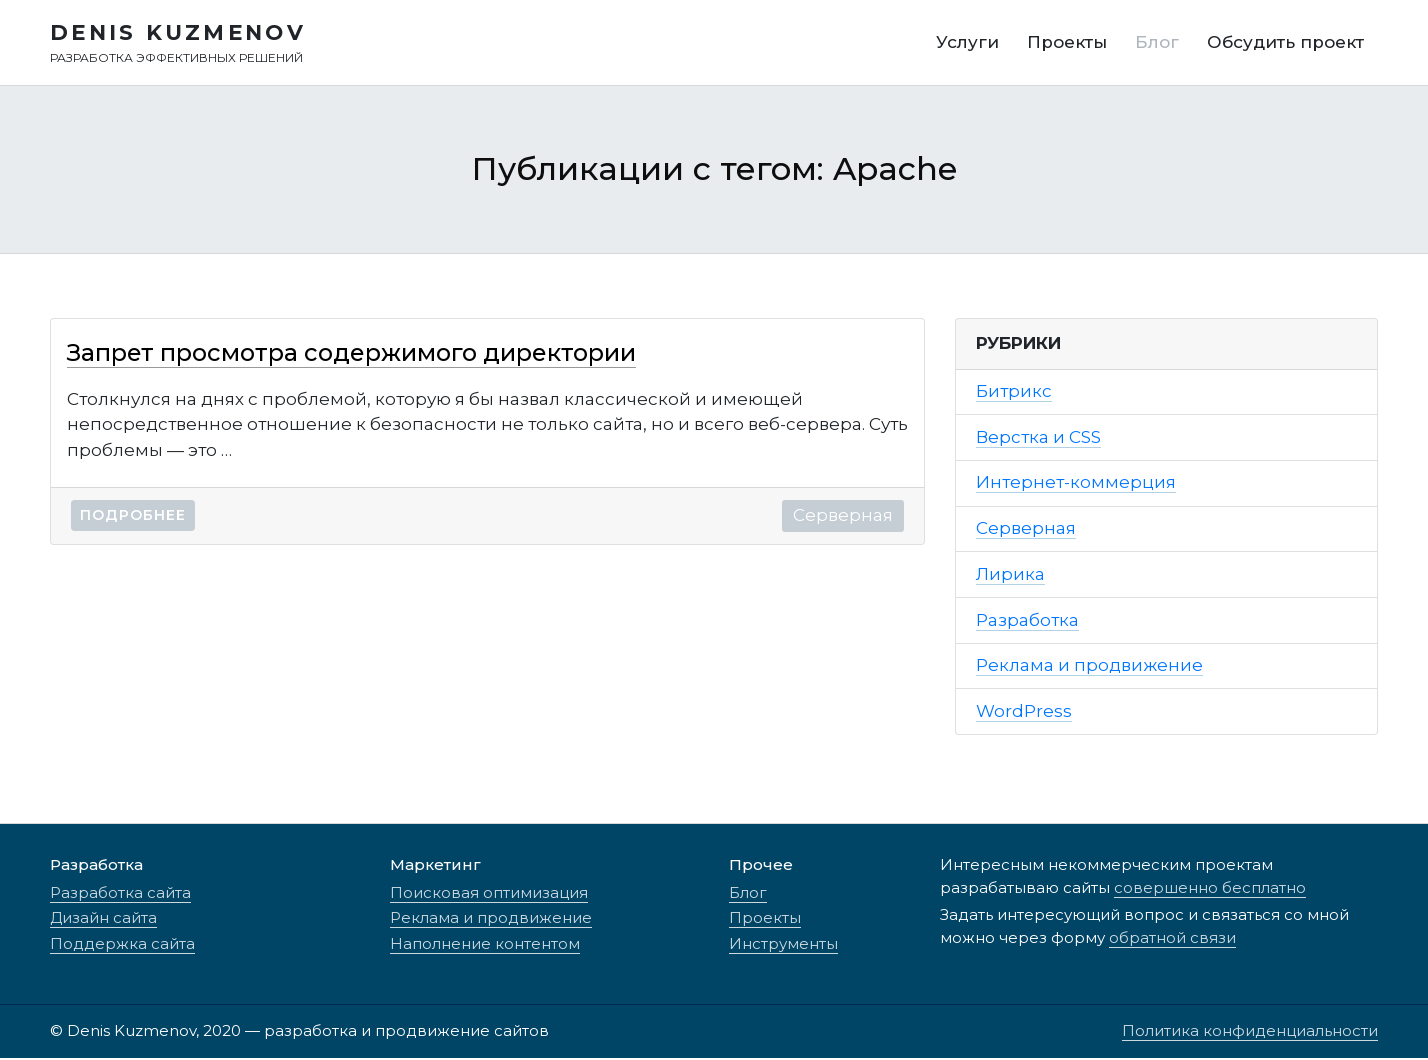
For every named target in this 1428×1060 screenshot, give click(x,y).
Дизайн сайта (103, 919)
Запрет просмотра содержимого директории (351, 354)
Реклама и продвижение (491, 919)
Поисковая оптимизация (489, 894)
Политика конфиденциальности (1250, 1032)
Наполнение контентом (485, 945)
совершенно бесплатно (1210, 889)
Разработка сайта (120, 894)
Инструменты (783, 945)
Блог (748, 894)
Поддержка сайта (122, 945)
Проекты (765, 919)
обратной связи (1172, 939)
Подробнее (133, 518)
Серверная (843, 518)
